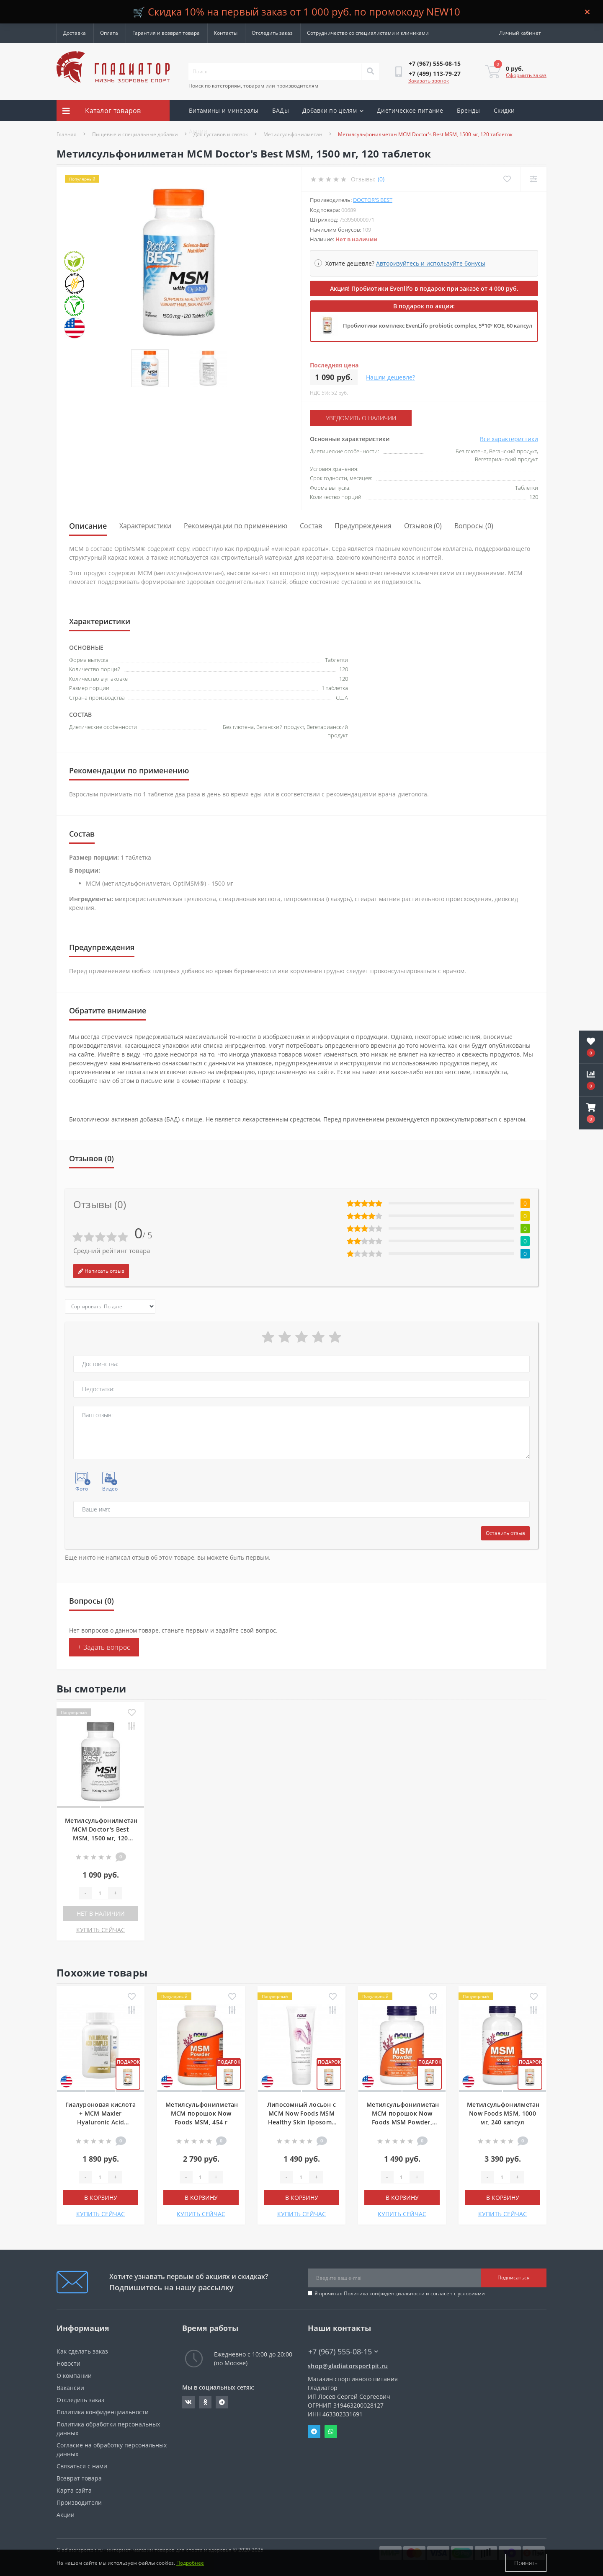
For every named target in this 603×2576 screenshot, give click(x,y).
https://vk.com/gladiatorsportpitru (188, 2402)
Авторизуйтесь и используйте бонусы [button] (430, 263)
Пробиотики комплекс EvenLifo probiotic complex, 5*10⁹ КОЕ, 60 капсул (437, 325)
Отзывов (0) (423, 525)
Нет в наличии (101, 1913)
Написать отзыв (101, 1270)
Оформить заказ (526, 75)
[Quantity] (100, 1893)
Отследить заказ (272, 32)
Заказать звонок (428, 80)
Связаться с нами (82, 2466)
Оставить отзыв (505, 1533)
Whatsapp (330, 2431)
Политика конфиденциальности (384, 2293)
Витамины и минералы (224, 110)
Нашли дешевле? (390, 377)
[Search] (370, 71)
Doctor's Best (372, 200)
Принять (526, 2563)
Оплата (109, 32)
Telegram (314, 2431)
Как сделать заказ (82, 2351)
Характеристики (145, 525)
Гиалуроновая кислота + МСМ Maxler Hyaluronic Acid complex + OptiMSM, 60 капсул (100, 2122)
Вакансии (70, 2388)
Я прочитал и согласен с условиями (399, 2293)
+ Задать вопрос (104, 1647)
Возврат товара (79, 2478)
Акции (198, 131)
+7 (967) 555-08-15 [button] (343, 2351)
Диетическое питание (410, 110)
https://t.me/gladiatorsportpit (222, 2402)
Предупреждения (363, 525)
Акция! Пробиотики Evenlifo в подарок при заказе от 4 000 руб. (424, 288)
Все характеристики (509, 439)
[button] (591, 1113)
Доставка (74, 32)
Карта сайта (74, 2490)
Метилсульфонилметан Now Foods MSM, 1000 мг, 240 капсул (503, 2113)
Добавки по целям (332, 110)
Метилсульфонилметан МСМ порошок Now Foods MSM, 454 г (201, 2113)
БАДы (280, 110)
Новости (68, 2363)
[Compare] (533, 179)
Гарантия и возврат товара (166, 32)
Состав (311, 525)
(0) (381, 179)
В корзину (100, 2197)
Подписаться (513, 2277)
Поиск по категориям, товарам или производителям (253, 85)
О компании (74, 2376)
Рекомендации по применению (235, 525)
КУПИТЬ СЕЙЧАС (100, 1930)
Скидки (504, 110)
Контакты (225, 32)
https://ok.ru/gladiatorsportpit (205, 2402)
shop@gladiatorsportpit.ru (348, 2366)
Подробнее (190, 2562)
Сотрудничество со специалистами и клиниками (368, 32)
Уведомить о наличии (361, 418)
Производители (79, 2502)
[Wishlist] (507, 179)
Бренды (468, 110)
